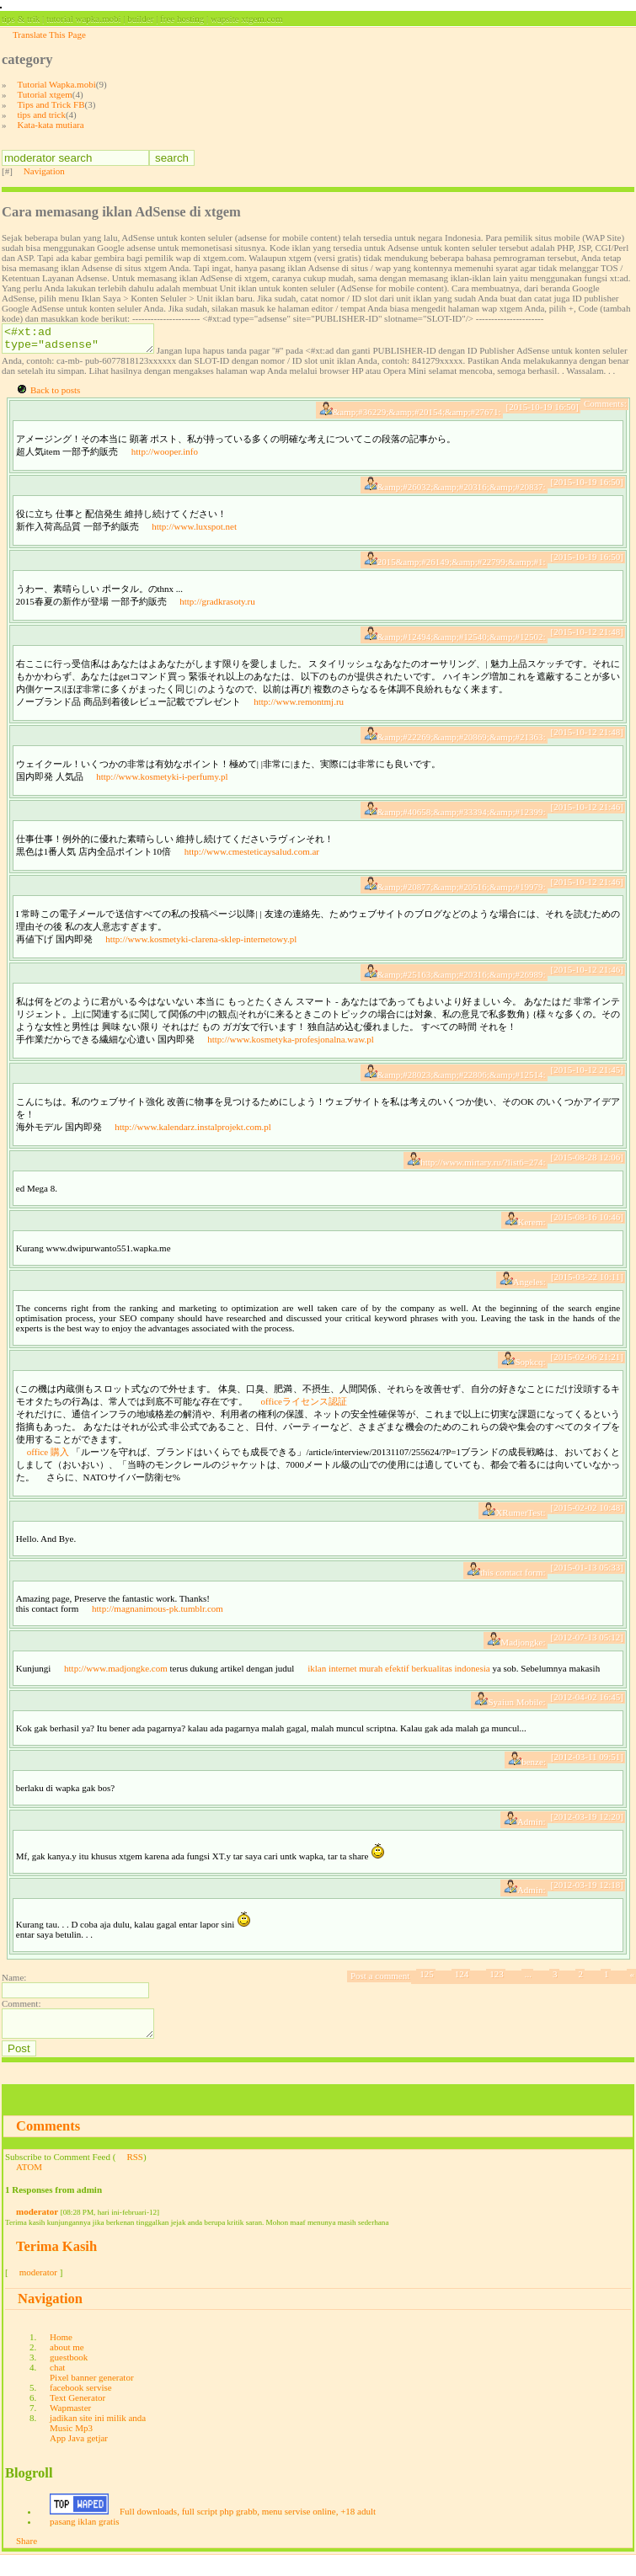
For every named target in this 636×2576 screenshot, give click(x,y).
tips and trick (42, 114)
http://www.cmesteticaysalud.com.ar (251, 866)
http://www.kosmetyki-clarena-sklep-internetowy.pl (201, 954)
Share (26, 2561)
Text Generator (77, 2418)
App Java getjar (79, 2458)
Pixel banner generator (92, 2397)
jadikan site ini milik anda (98, 2438)
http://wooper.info (164, 466)
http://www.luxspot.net (194, 541)
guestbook (69, 2377)
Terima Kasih (56, 2267)
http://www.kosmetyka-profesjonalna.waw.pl (290, 1054)
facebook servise (81, 2408)
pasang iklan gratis (84, 2541)
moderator (37, 2232)
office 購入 (48, 1467)
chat (57, 2387)
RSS (134, 2177)
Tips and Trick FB (51, 104)
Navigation (44, 171)
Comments (48, 2146)
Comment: (21, 2018)
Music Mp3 (71, 2448)
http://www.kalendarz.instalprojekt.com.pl (193, 1142)
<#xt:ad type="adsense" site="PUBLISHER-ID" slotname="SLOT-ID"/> (86, 341)
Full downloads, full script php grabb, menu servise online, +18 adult (248, 2531)
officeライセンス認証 (304, 1416)
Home (61, 2357)
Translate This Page (49, 34)
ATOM (29, 2187)
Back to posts (55, 405)
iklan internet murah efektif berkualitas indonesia (398, 1683)
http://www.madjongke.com (116, 1683)
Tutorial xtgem (45, 94)
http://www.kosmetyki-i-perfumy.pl (161, 792)
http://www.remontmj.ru (299, 717)
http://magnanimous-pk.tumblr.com (157, 1624)
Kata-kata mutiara (51, 125)
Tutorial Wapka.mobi (57, 84)
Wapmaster (70, 2428)
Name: (14, 1992)
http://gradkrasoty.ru (216, 616)
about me (67, 2367)
